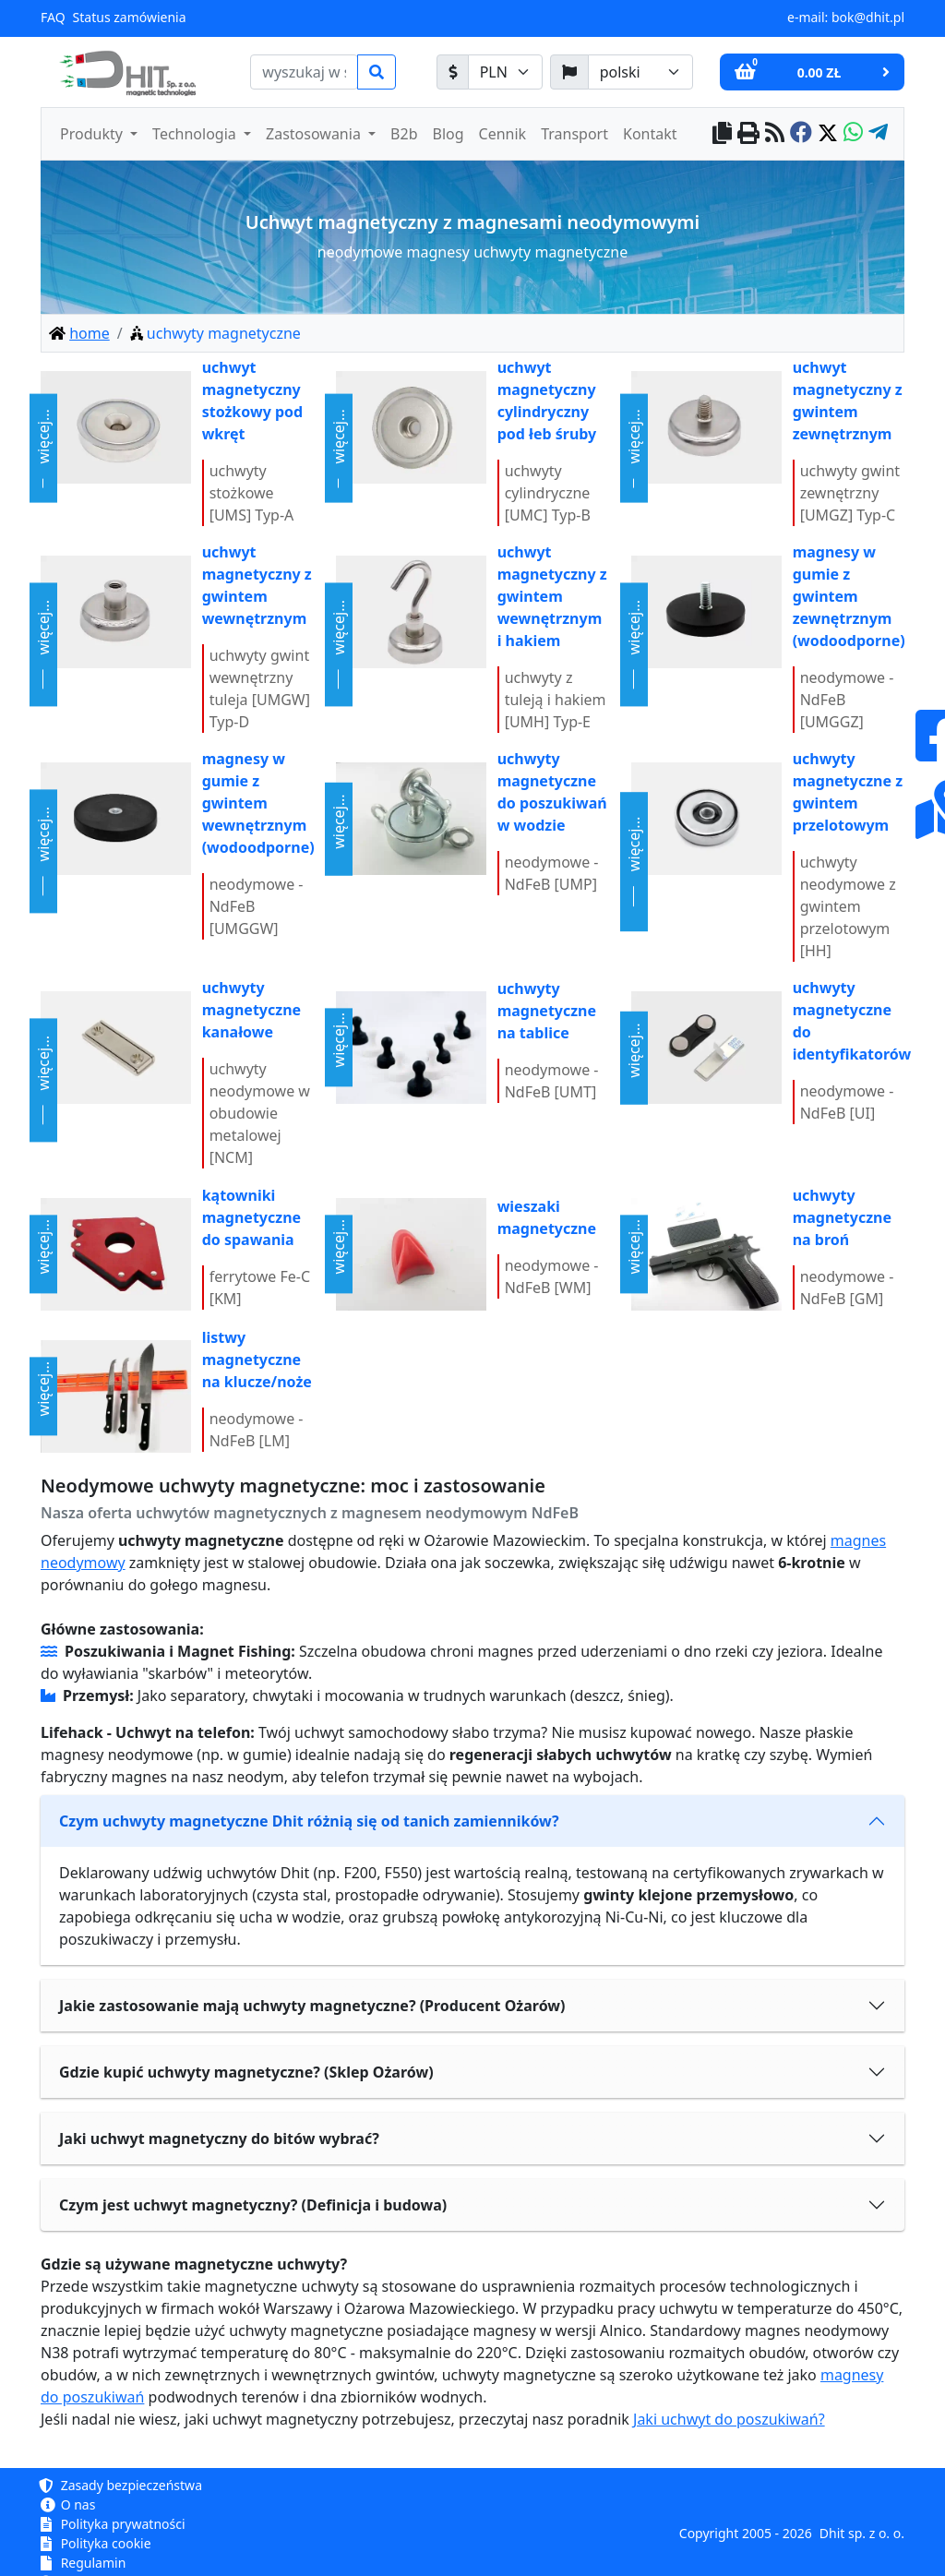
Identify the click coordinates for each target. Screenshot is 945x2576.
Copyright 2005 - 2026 (745, 2533)
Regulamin (83, 2562)
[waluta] (505, 72)
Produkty (93, 134)
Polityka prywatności (113, 2524)
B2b (403, 134)
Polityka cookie (96, 2543)
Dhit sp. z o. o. (861, 2533)
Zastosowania (315, 134)
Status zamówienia (129, 17)
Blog (448, 134)
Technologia (196, 134)
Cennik (503, 134)
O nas (68, 2504)
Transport (574, 134)
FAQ (53, 17)
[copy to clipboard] (722, 134)
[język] (640, 72)
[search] (304, 72)
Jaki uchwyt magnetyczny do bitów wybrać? (219, 2138)
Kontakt (650, 134)
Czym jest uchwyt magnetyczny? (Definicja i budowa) (253, 2205)
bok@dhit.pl (867, 17)
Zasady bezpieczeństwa (121, 2485)
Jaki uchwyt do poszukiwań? (729, 2419)
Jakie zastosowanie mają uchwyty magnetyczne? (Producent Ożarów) (312, 2005)
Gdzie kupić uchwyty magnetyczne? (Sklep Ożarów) (246, 2072)
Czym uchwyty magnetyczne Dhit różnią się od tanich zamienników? (309, 1821)
